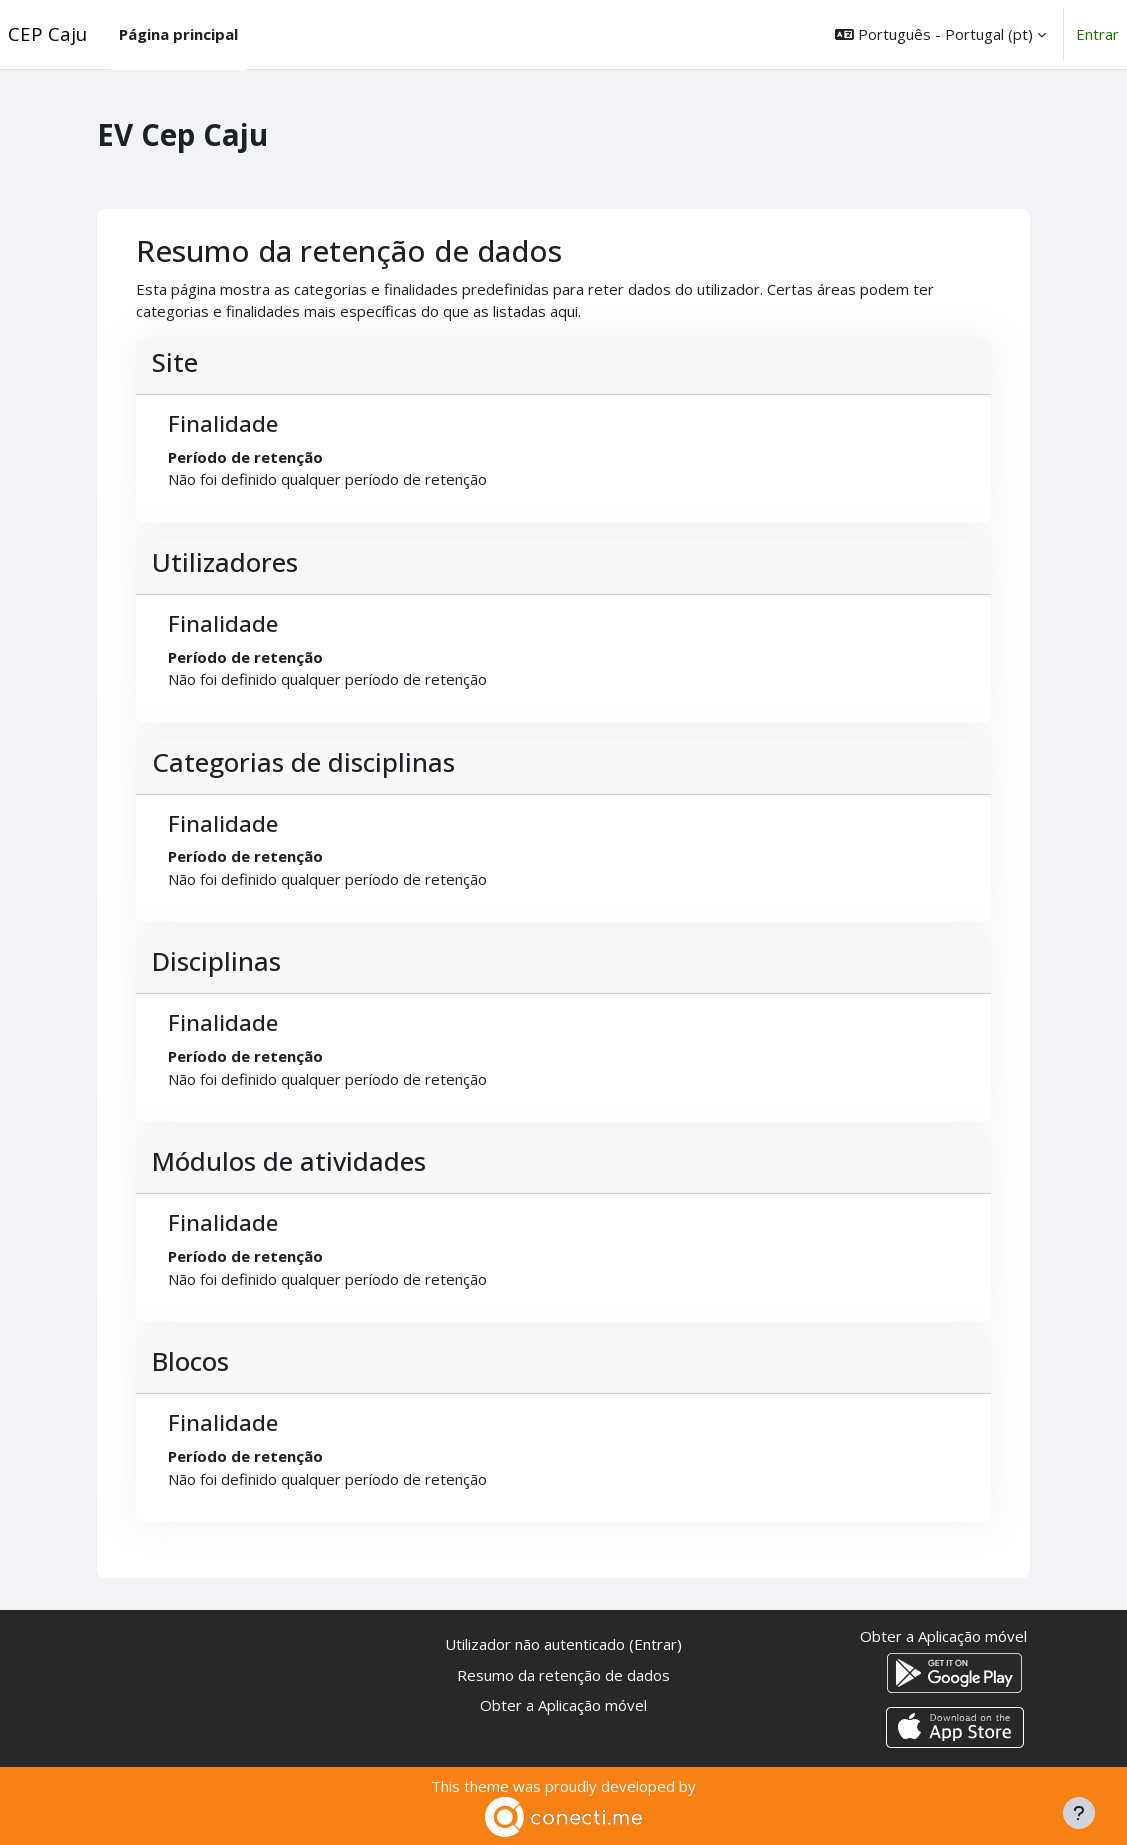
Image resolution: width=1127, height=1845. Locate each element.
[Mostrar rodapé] (1079, 1813)
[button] (940, 34)
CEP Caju (47, 33)
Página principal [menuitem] (178, 34)
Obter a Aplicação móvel (563, 1705)
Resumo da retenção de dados (563, 1675)
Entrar (1097, 34)
